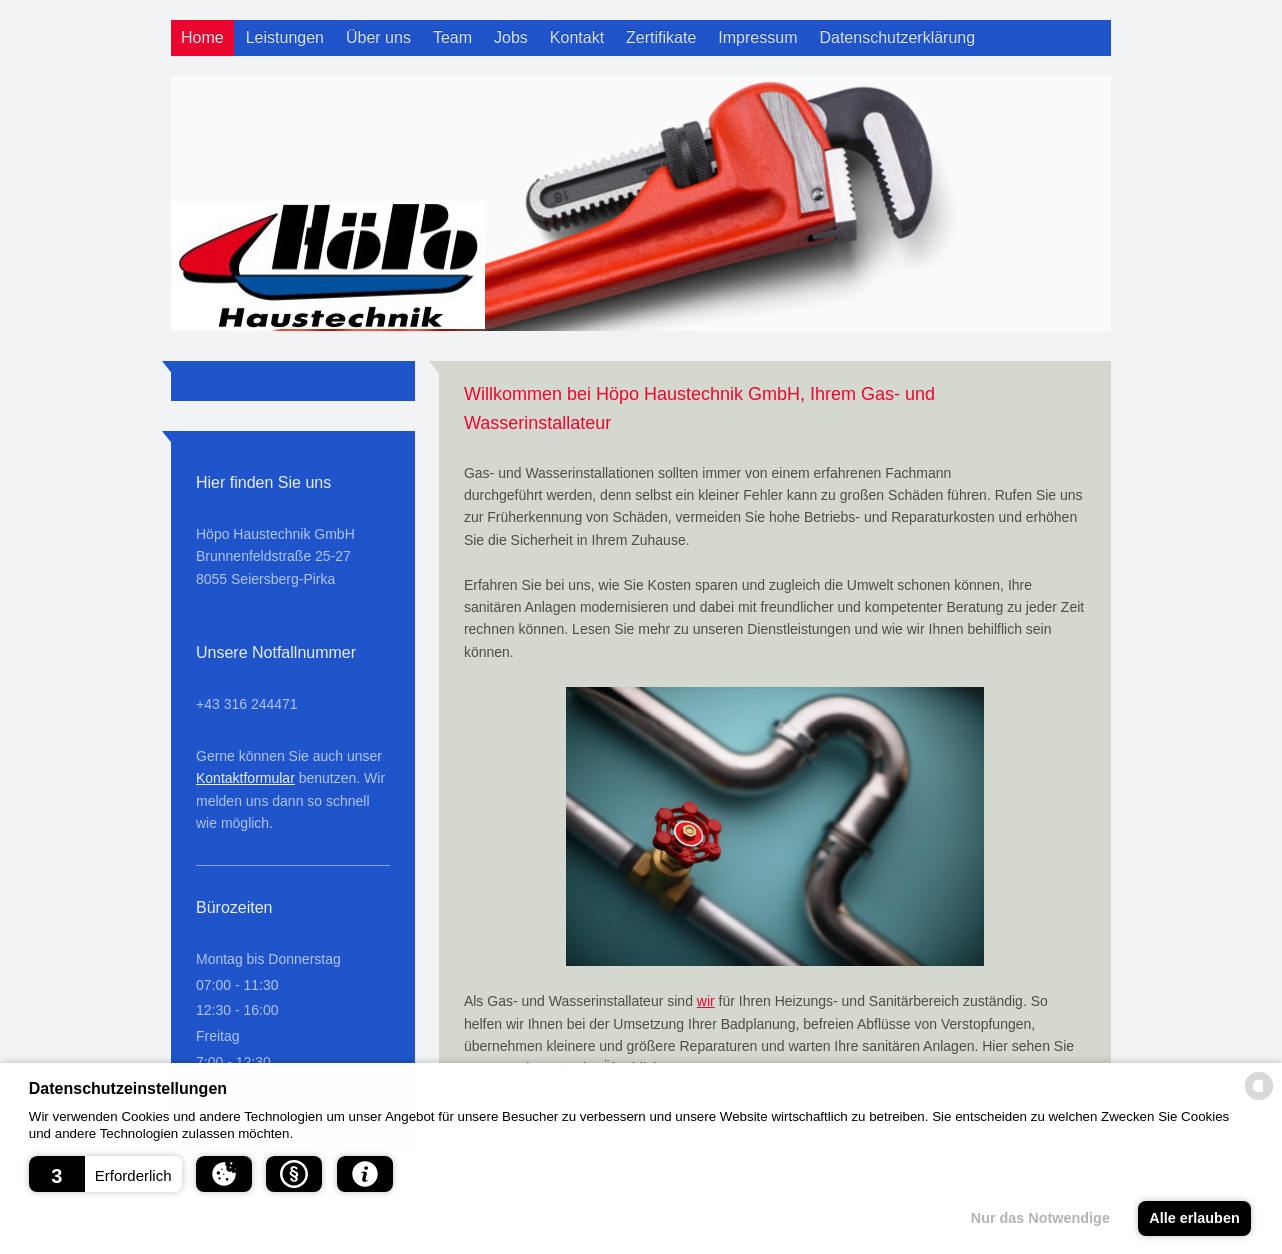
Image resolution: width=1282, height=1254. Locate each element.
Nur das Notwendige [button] (1040, 1218)
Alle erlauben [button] (1194, 1218)
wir (706, 1001)
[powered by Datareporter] (1259, 1098)
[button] (105, 1174)
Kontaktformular (245, 778)
